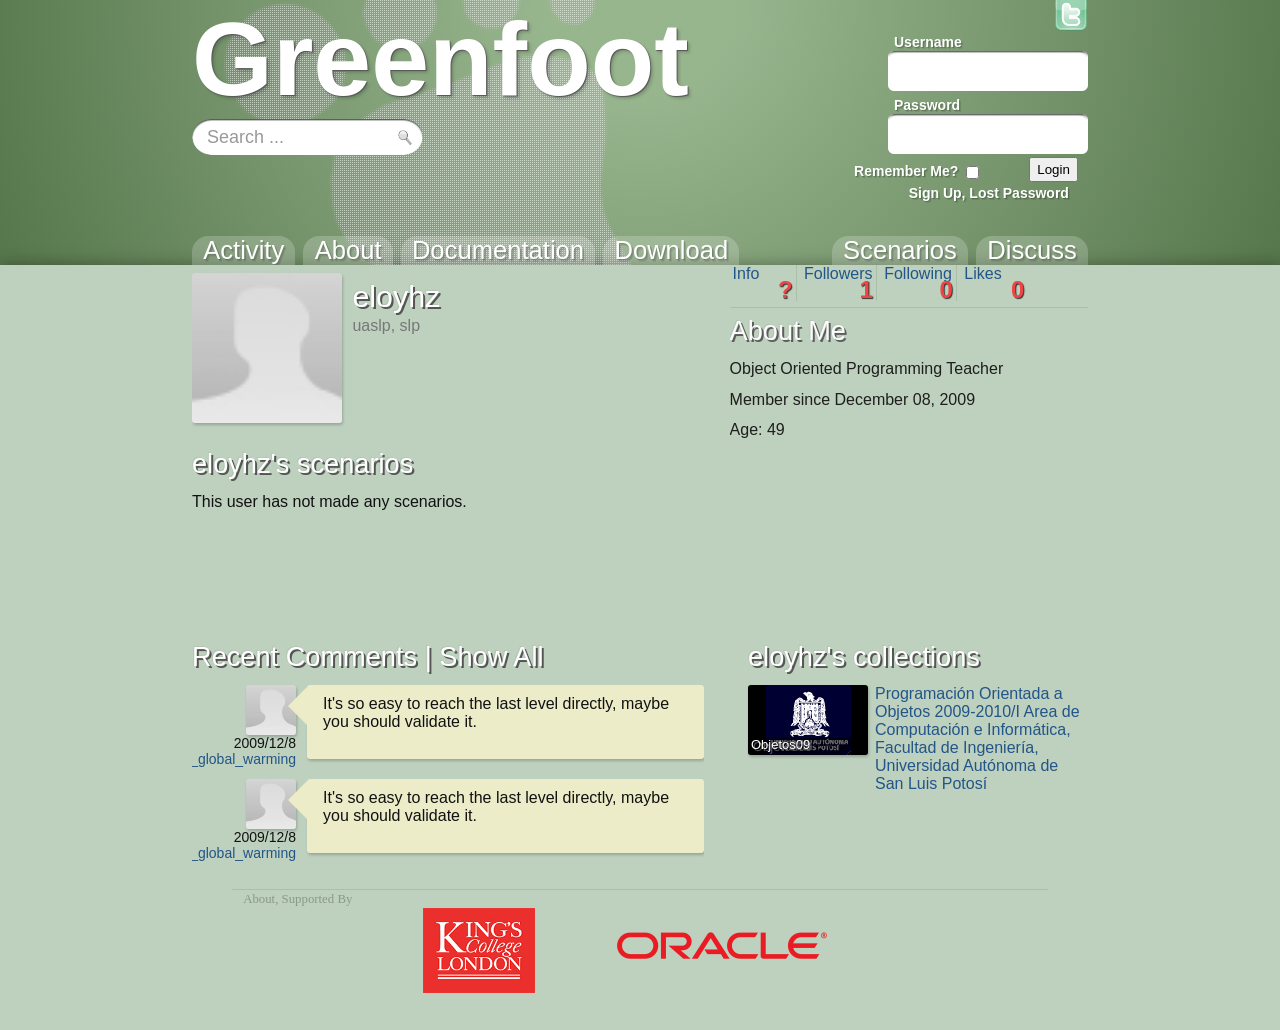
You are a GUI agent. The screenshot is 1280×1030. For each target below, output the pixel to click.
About (259, 899)
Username (928, 42)
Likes (994, 283)
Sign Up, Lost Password (989, 193)
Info (763, 283)
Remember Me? (906, 171)
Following (918, 283)
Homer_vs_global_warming (211, 759)
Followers (838, 283)
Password (927, 105)
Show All (491, 656)
